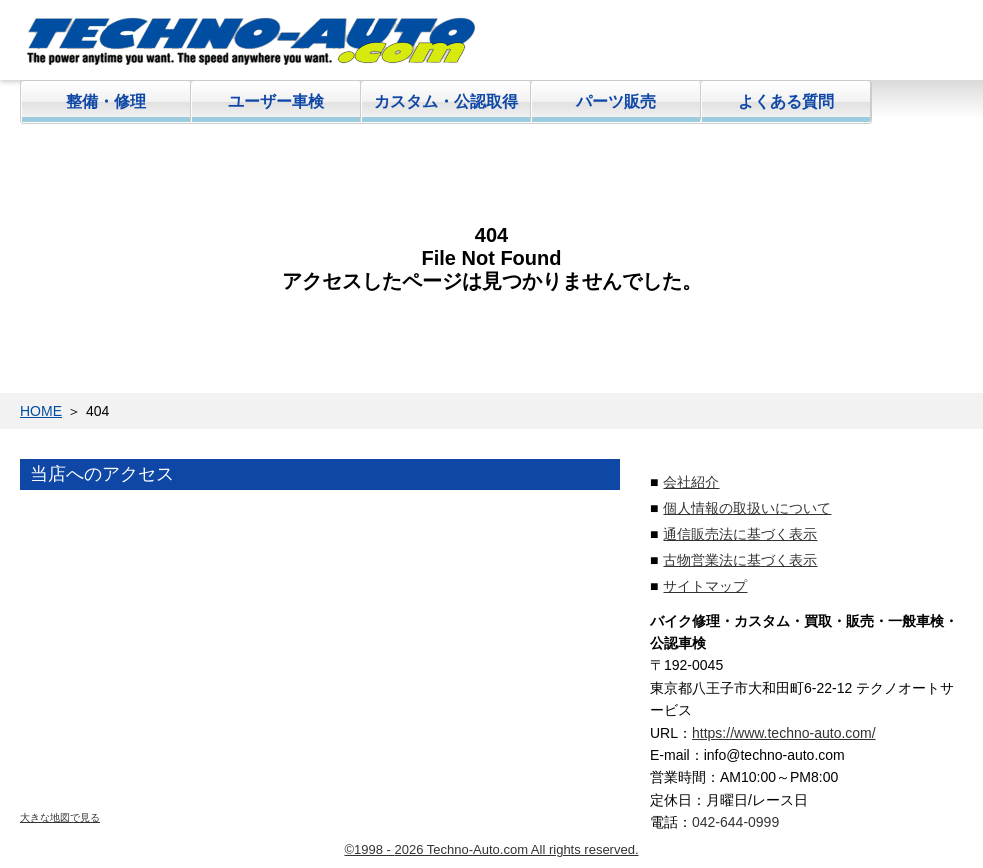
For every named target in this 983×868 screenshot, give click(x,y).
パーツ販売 (616, 101)
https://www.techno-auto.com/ (784, 733)
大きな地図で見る (60, 817)
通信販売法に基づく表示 (740, 534)
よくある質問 (786, 101)
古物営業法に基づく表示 (740, 560)
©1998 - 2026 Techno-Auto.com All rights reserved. (491, 850)
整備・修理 (106, 101)
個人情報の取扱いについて (747, 508)
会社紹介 (691, 482)
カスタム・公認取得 (446, 101)
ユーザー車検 (276, 101)
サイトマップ (705, 586)
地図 (320, 660)
